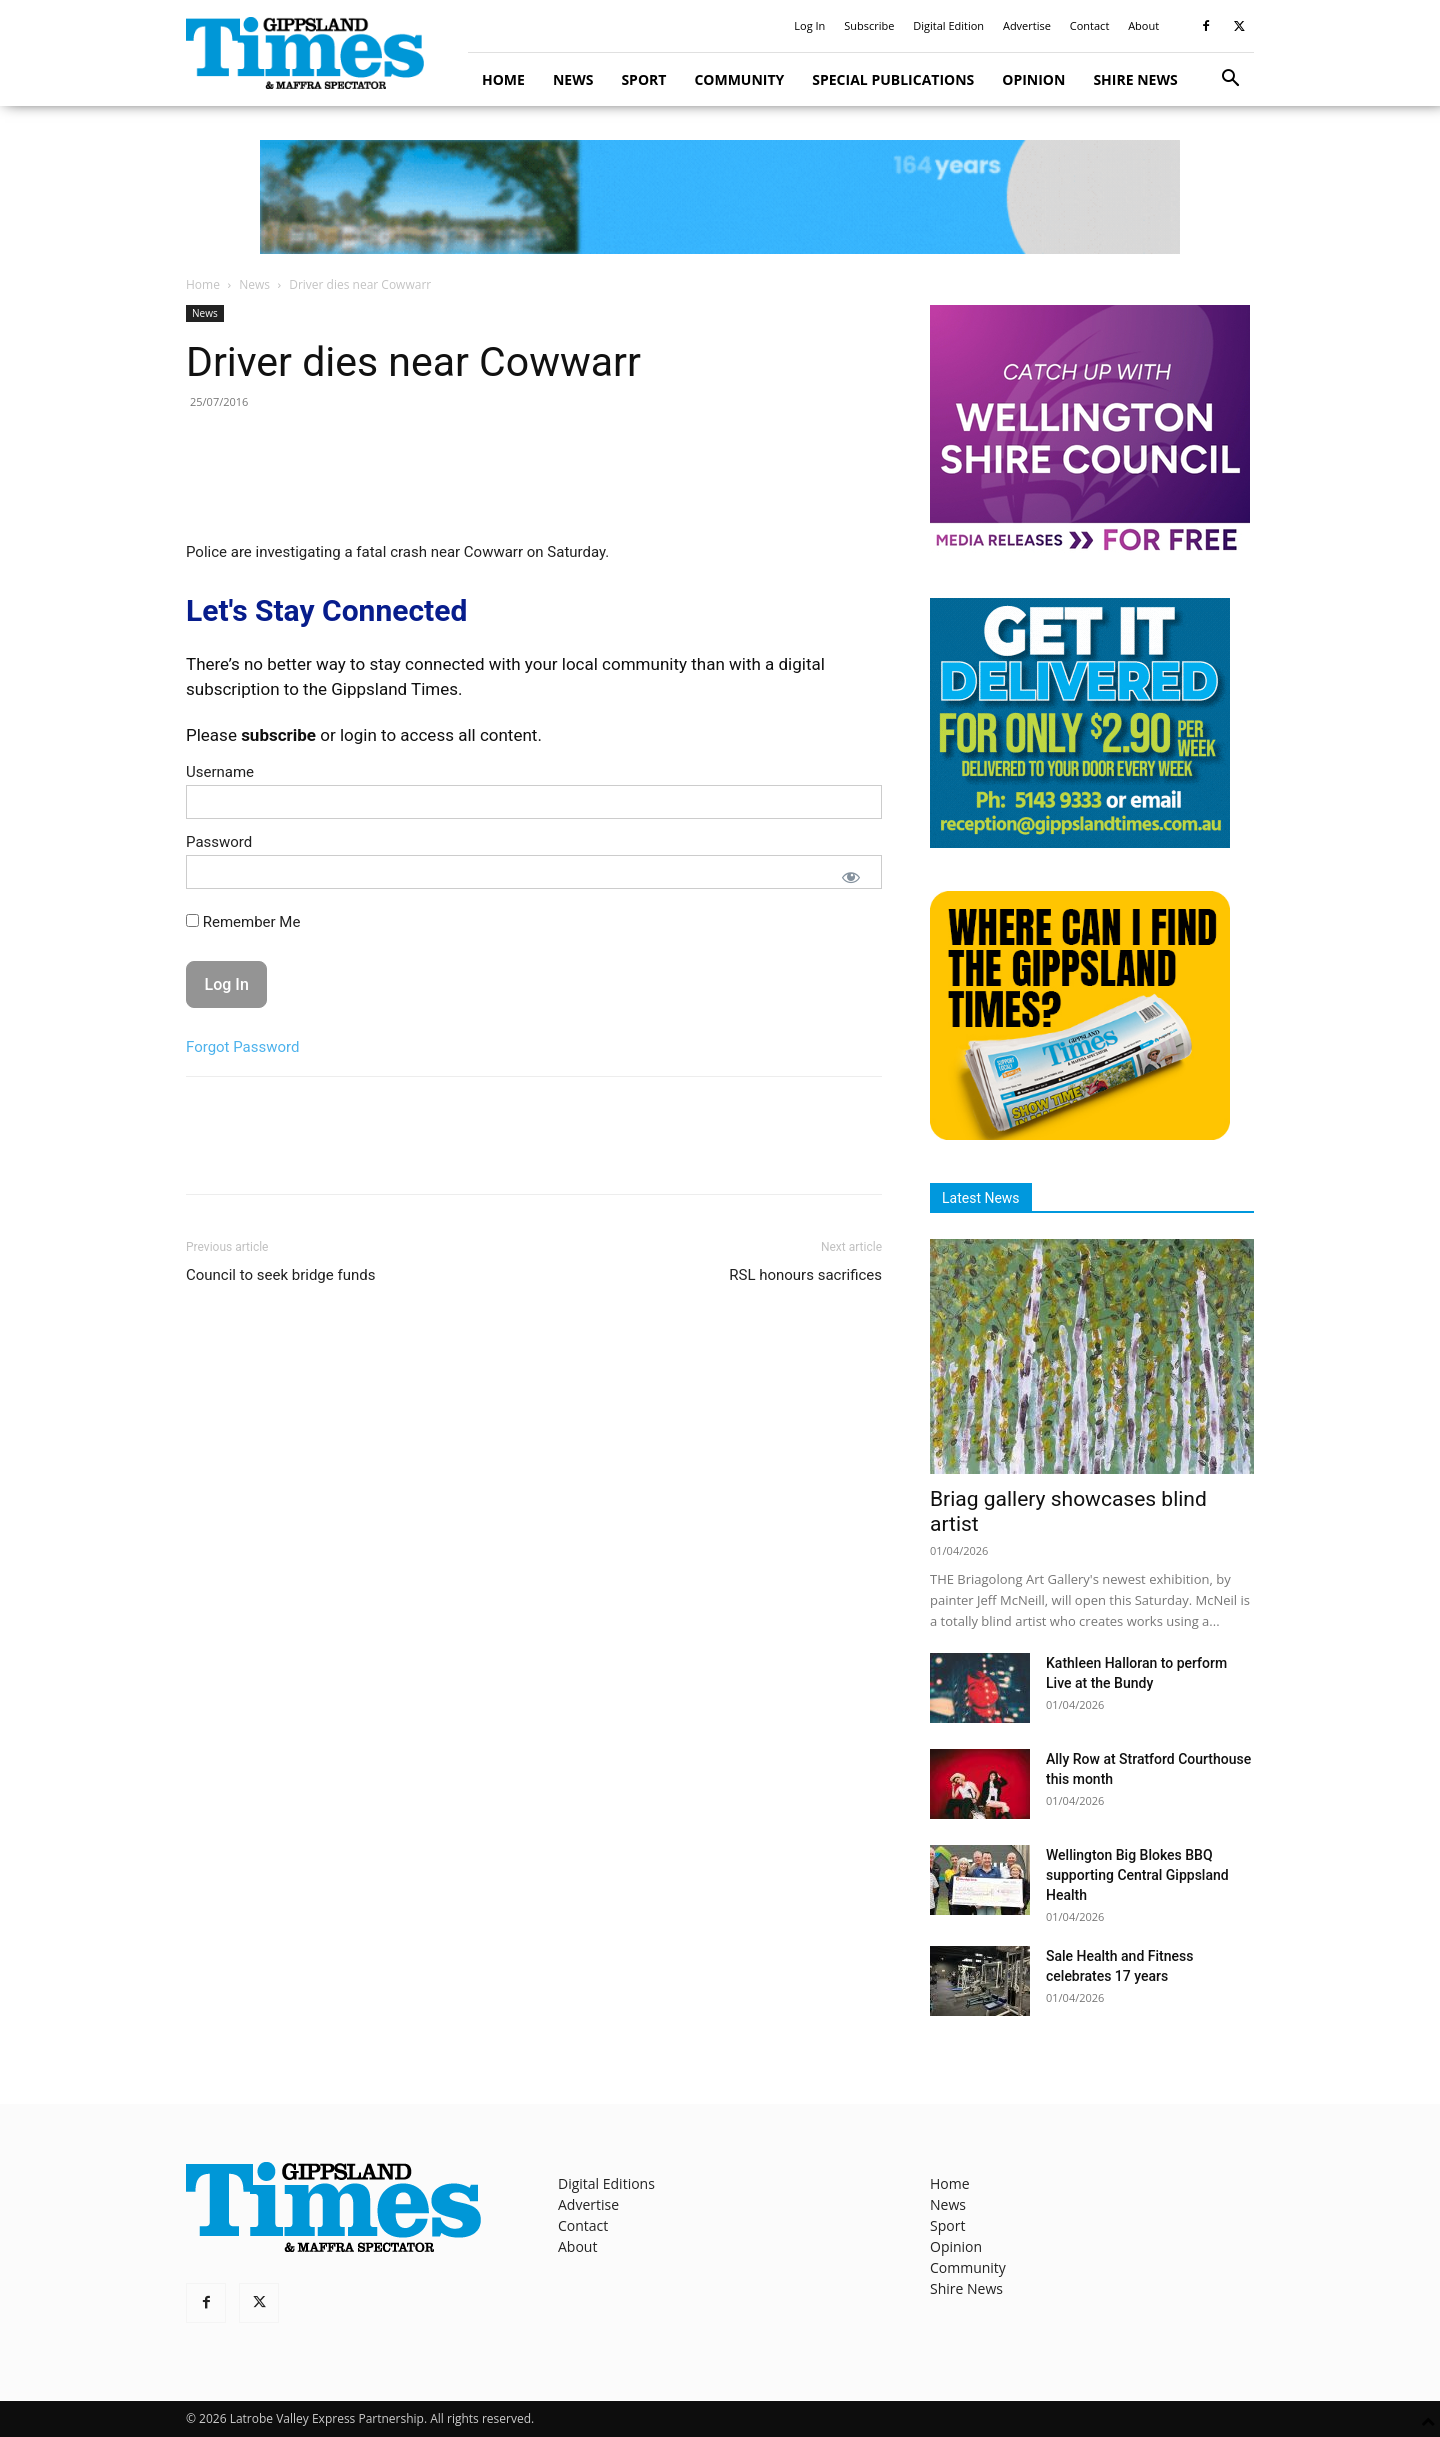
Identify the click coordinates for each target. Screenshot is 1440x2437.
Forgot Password (243, 1047)
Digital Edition (948, 25)
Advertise (1027, 25)
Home (503, 79)
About (1143, 25)
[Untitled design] (1080, 842)
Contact (1090, 25)
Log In (809, 25)
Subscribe (869, 25)
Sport (643, 79)
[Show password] (851, 877)
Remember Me (243, 922)
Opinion (1033, 79)
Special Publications (893, 79)
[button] (1230, 80)
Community (739, 79)
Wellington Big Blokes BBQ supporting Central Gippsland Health (1137, 1875)
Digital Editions (606, 2183)
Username (220, 772)
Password (219, 842)
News (573, 79)
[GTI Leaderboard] (720, 197)
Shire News (1135, 79)
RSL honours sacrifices (805, 1275)
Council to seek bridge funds (280, 1275)
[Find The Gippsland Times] (1080, 1134)
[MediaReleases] (1090, 549)
